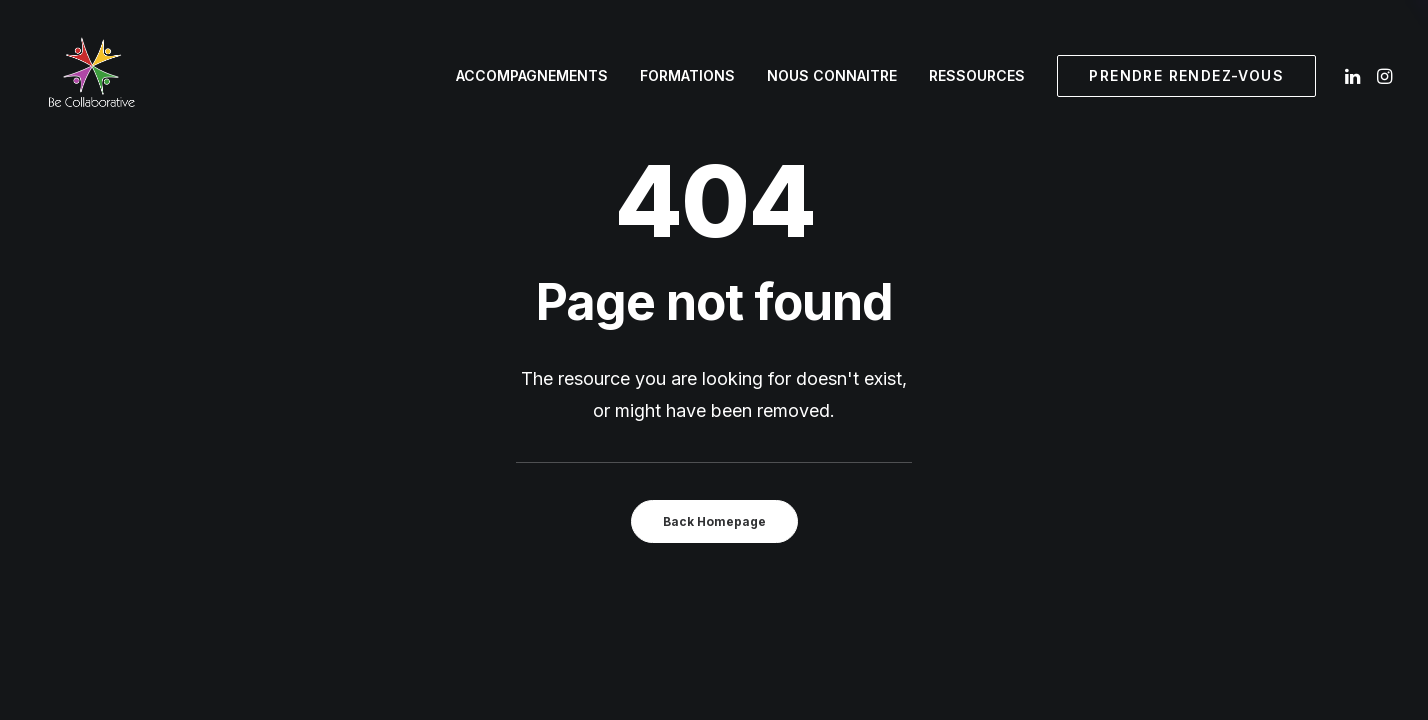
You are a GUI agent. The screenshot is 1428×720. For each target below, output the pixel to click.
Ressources (977, 75)
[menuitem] (532, 76)
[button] (1354, 76)
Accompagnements (532, 75)
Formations (687, 75)
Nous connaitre (832, 75)
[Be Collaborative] (91, 76)
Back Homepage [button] (714, 521)
